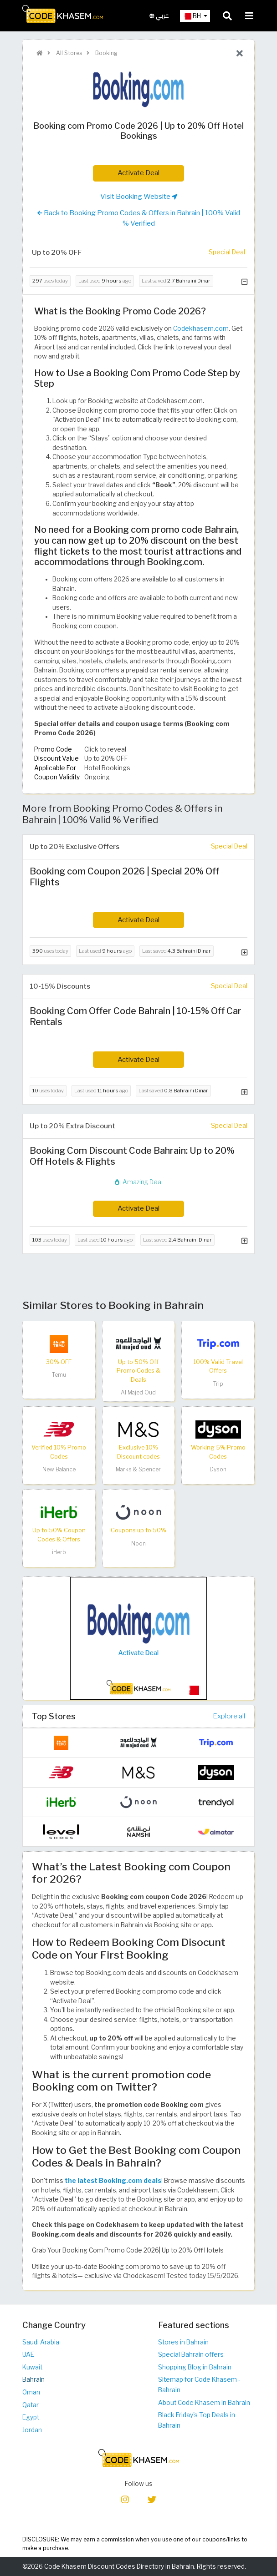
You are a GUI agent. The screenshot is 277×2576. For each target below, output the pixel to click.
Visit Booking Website (138, 196)
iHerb (59, 1552)
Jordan (32, 2430)
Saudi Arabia (40, 2342)
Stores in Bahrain (183, 2342)
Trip (218, 1383)
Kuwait (32, 2367)
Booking (106, 53)
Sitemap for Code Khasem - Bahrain (199, 2385)
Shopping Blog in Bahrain (194, 2367)
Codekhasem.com (201, 328)
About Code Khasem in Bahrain (204, 2402)
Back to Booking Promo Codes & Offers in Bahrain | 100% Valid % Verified (138, 217)
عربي (159, 15)
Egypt (30, 2417)
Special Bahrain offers (191, 2354)
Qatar (30, 2405)
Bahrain (33, 2379)
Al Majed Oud (138, 1392)
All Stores (68, 53)
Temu (59, 1374)
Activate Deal (138, 172)
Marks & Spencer (138, 1469)
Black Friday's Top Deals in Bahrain (196, 2420)
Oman (31, 2392)
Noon (138, 1543)
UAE (28, 2354)
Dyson (218, 1469)
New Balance (59, 1469)
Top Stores (54, 1716)
